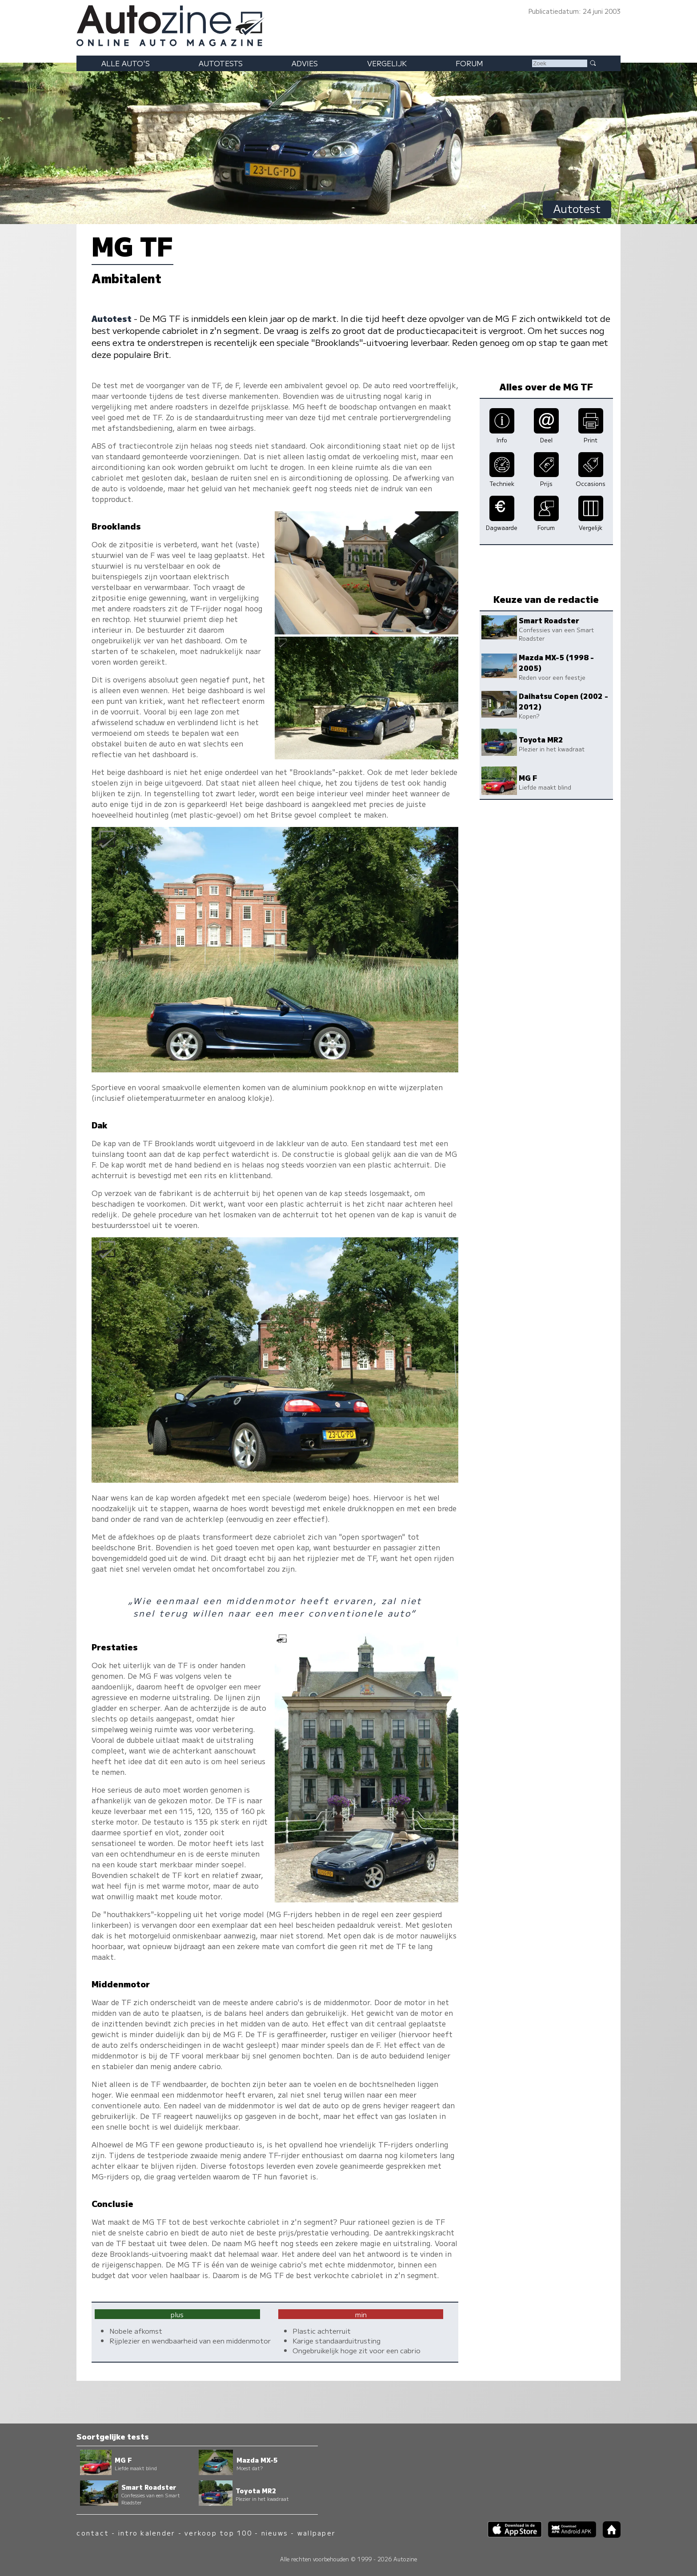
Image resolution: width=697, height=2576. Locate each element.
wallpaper (316, 2532)
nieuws (274, 2532)
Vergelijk (387, 63)
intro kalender (146, 2532)
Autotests (221, 63)
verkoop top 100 (218, 2532)
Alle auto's (125, 63)
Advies (305, 63)
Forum (469, 63)
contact (92, 2532)
